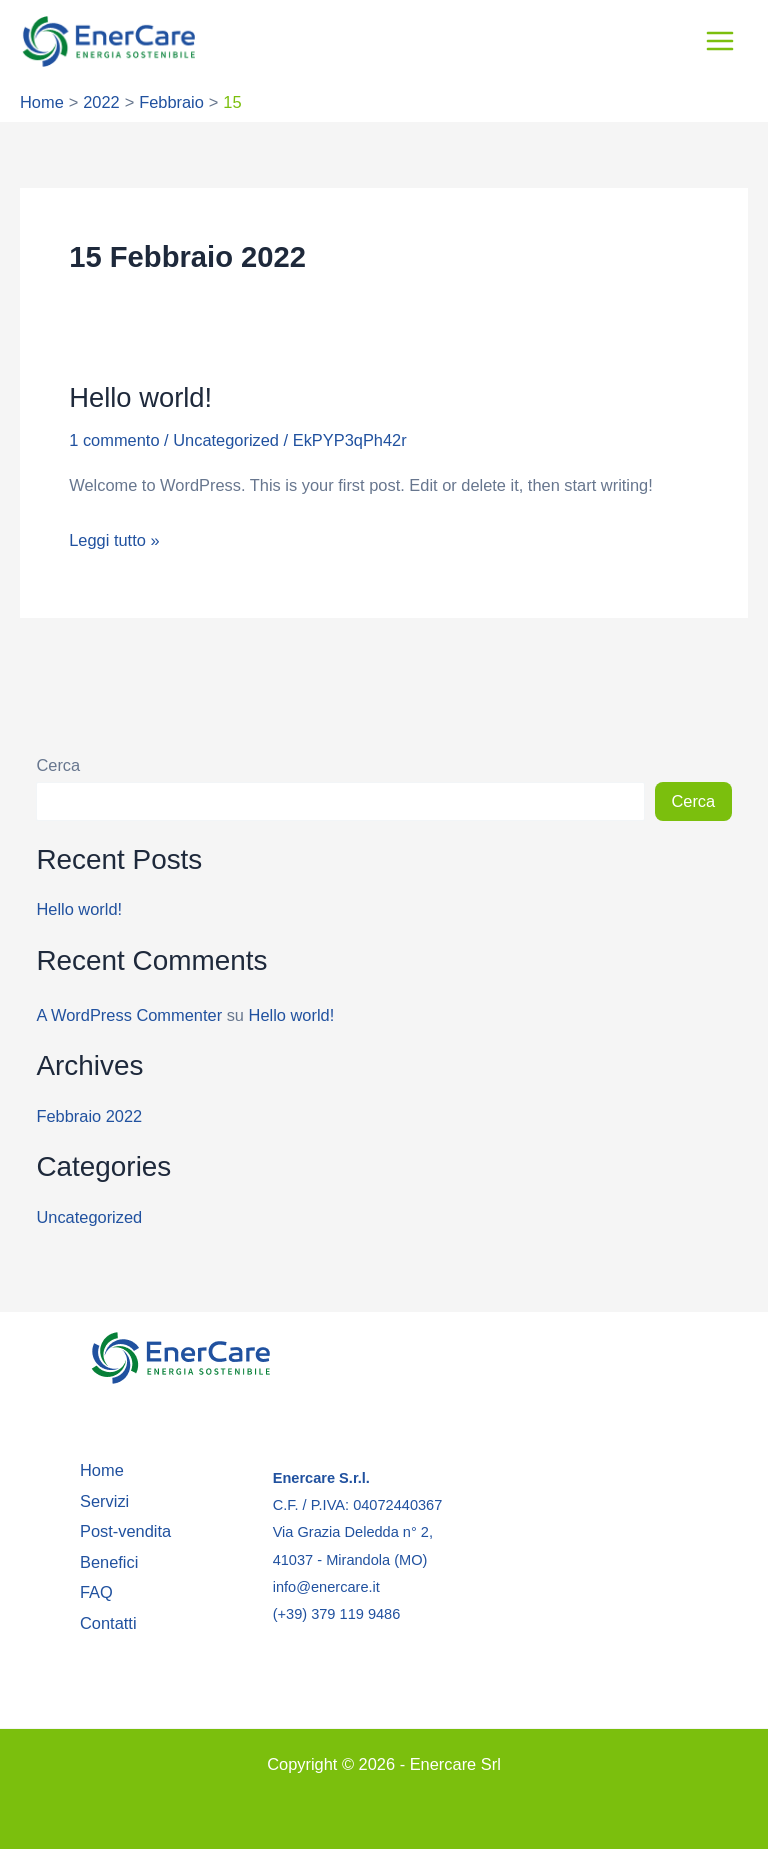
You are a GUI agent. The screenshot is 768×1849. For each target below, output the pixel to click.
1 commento (114, 442)
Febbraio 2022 (89, 1118)
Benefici (109, 1562)
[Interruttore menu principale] (719, 42)
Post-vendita (125, 1531)
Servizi (104, 1501)
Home (102, 1470)
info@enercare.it (326, 1587)
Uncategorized (226, 442)
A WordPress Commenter (129, 1017)
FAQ (96, 1592)
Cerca (58, 767)
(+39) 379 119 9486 (337, 1614)
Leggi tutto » (114, 539)
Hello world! (140, 399)
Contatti (108, 1623)
